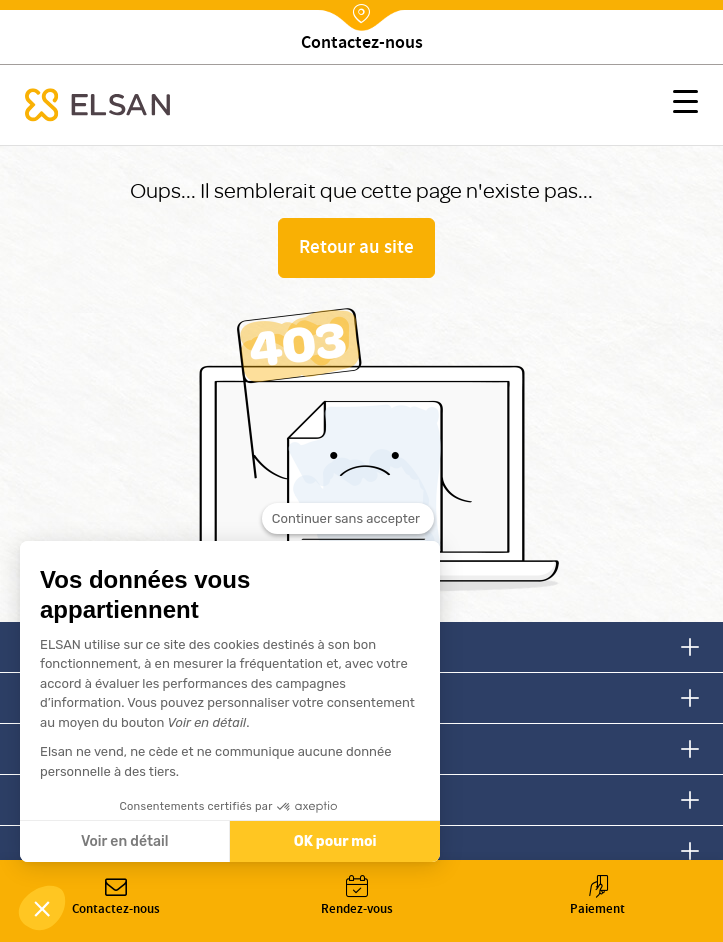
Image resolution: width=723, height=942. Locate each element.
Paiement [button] (597, 897)
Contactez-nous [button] (115, 897)
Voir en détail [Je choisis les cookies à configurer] (124, 841)
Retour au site (356, 249)
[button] (685, 105)
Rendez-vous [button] (356, 897)
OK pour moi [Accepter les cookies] (335, 841)
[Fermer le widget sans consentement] (348, 519)
